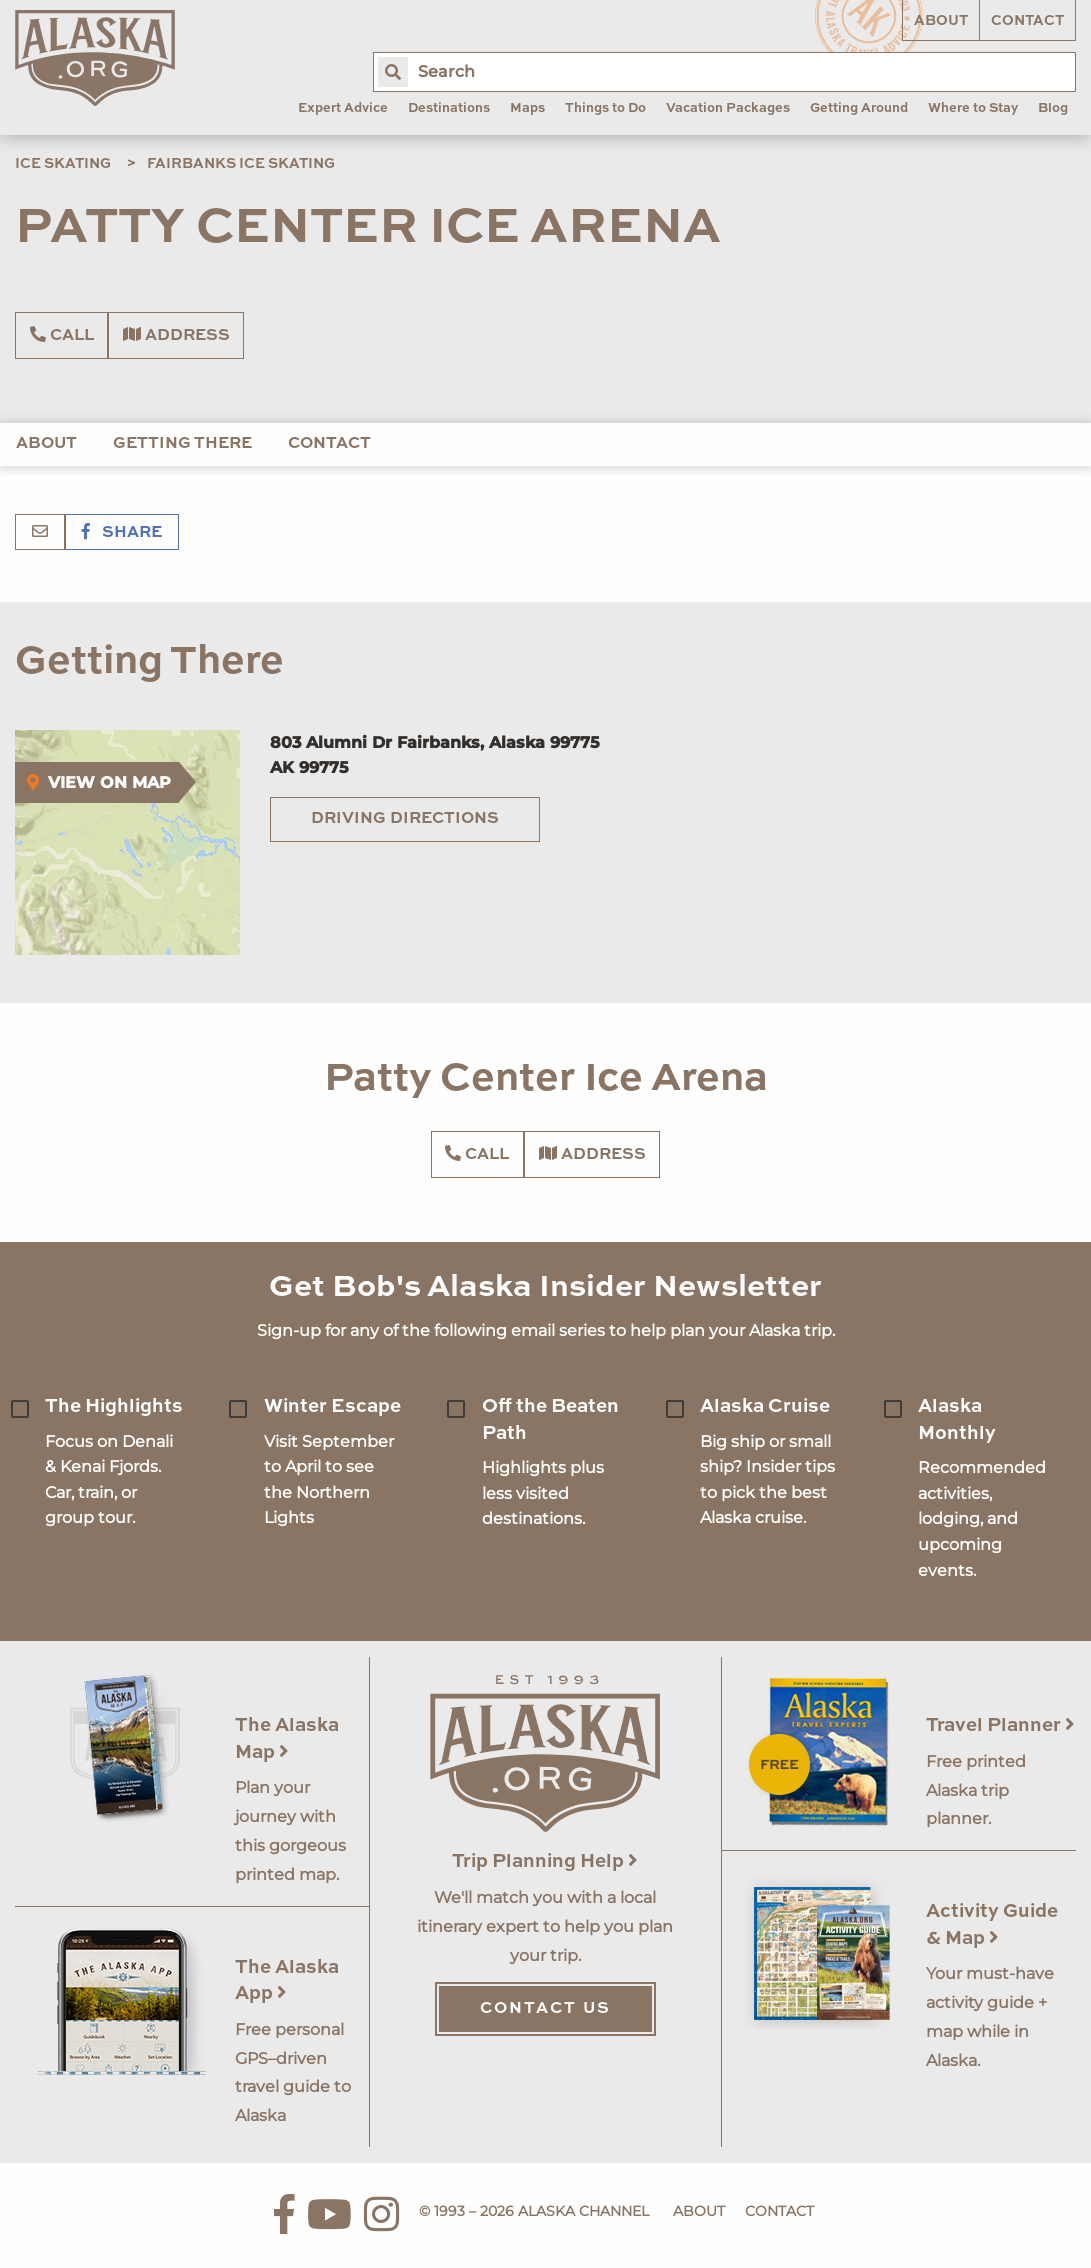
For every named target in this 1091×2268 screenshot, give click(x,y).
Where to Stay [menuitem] (973, 108)
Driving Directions (405, 819)
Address (176, 335)
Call (62, 335)
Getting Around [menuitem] (859, 108)
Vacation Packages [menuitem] (728, 108)
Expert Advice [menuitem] (343, 108)
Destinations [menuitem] (449, 108)
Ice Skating (63, 164)
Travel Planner (1000, 1725)
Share (122, 533)
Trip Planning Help (545, 1861)
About (941, 21)
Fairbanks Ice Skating (241, 164)
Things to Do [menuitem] (605, 108)
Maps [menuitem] (527, 108)
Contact (1027, 21)
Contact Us (545, 2009)
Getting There (182, 444)
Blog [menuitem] (1053, 108)
